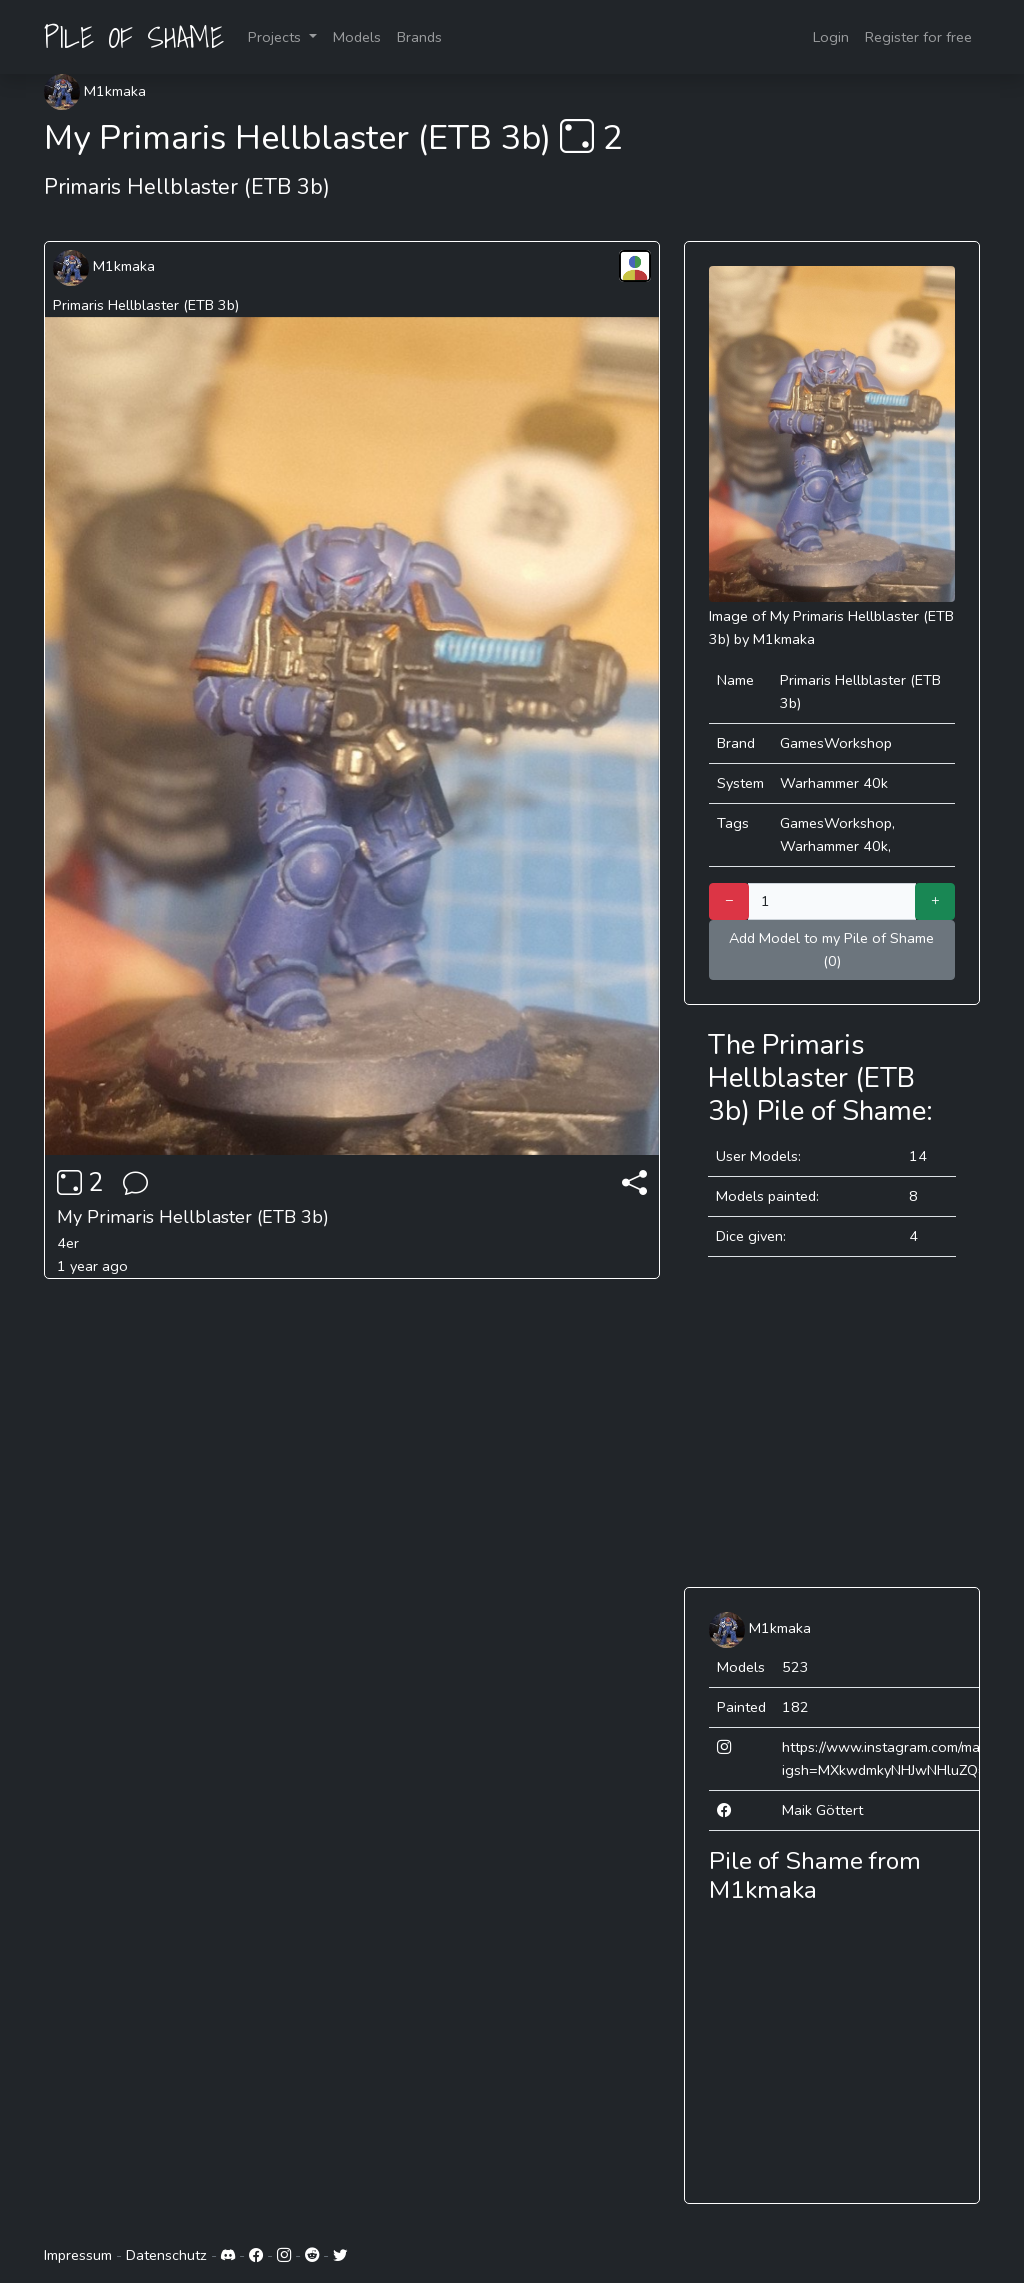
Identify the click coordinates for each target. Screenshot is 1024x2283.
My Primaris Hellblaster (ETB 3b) (193, 1217)
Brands (419, 37)
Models (357, 37)
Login (831, 37)
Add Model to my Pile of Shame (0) (831, 949)
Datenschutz (166, 2255)
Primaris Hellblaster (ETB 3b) (146, 305)
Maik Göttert (822, 1810)
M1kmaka (95, 91)
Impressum (78, 2255)
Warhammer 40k (834, 783)
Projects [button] (276, 37)
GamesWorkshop (836, 743)
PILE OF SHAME (134, 37)
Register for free (918, 37)
